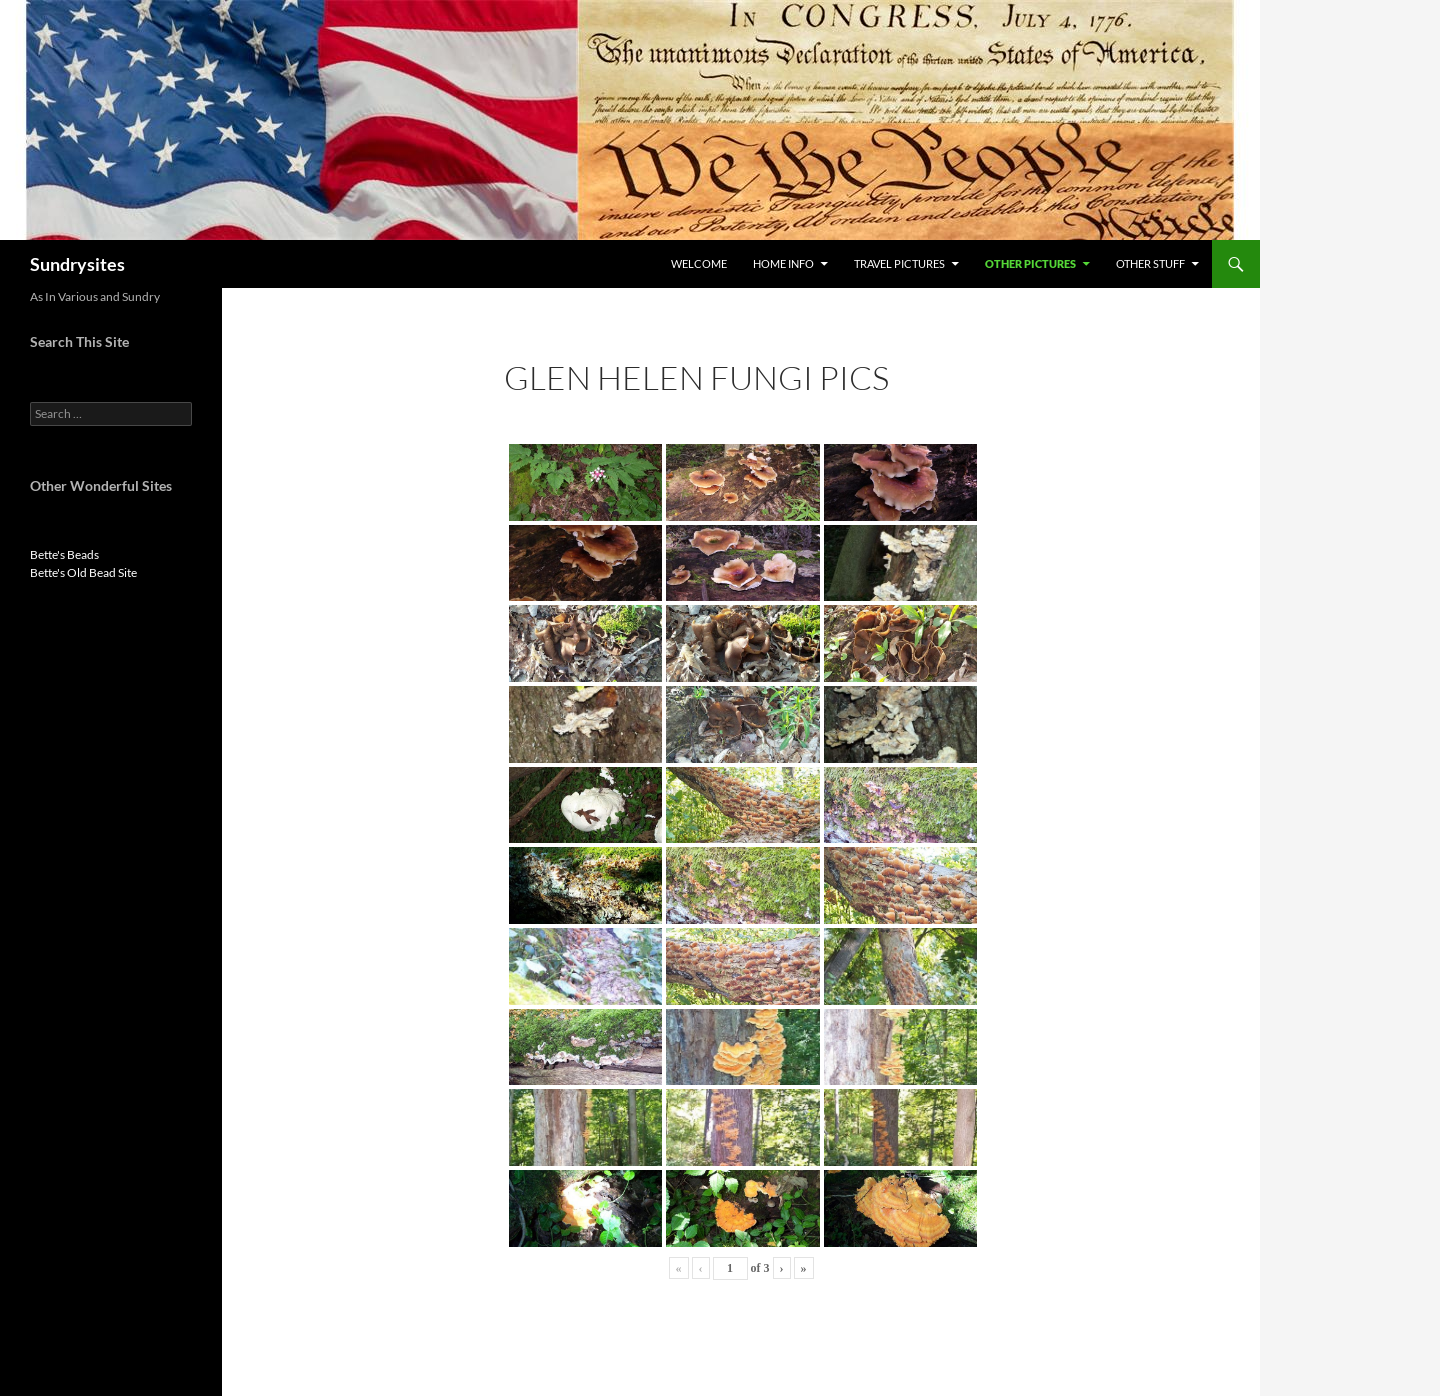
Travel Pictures (899, 263)
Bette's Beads (64, 554)
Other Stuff (1150, 263)
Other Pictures (1030, 263)
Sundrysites (77, 264)
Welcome (699, 263)
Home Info (783, 263)
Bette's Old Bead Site (83, 572)
